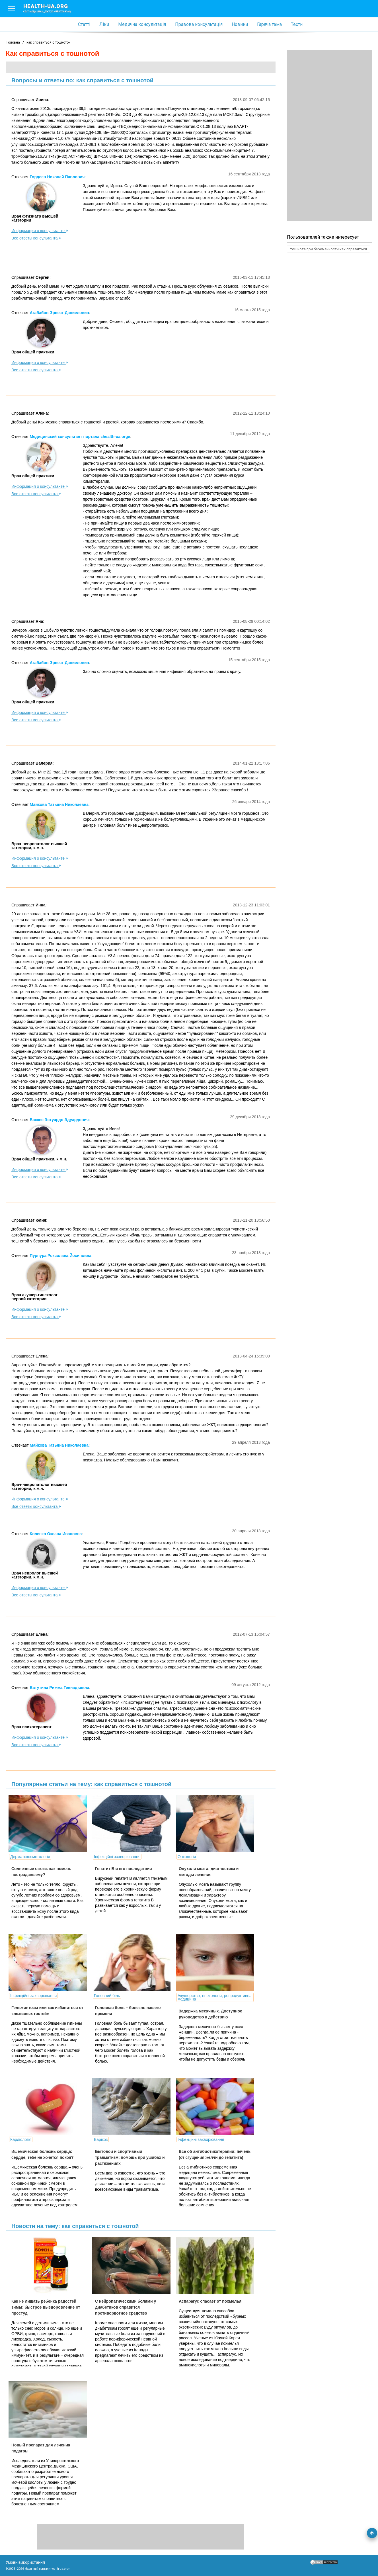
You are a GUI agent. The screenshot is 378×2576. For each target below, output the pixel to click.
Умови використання (25, 2562)
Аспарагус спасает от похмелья (210, 2301)
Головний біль (107, 1995)
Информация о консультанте (39, 230)
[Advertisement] (329, 135)
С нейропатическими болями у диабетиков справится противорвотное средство (125, 2307)
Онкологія (187, 1856)
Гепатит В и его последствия (123, 1868)
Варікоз (101, 2139)
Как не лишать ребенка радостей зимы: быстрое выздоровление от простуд (45, 2307)
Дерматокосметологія (30, 1856)
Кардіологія (20, 2139)
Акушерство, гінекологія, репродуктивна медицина (215, 1997)
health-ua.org (51, 8)
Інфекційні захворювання (117, 1856)
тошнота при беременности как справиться (328, 249)
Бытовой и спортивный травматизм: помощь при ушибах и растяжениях (130, 2157)
